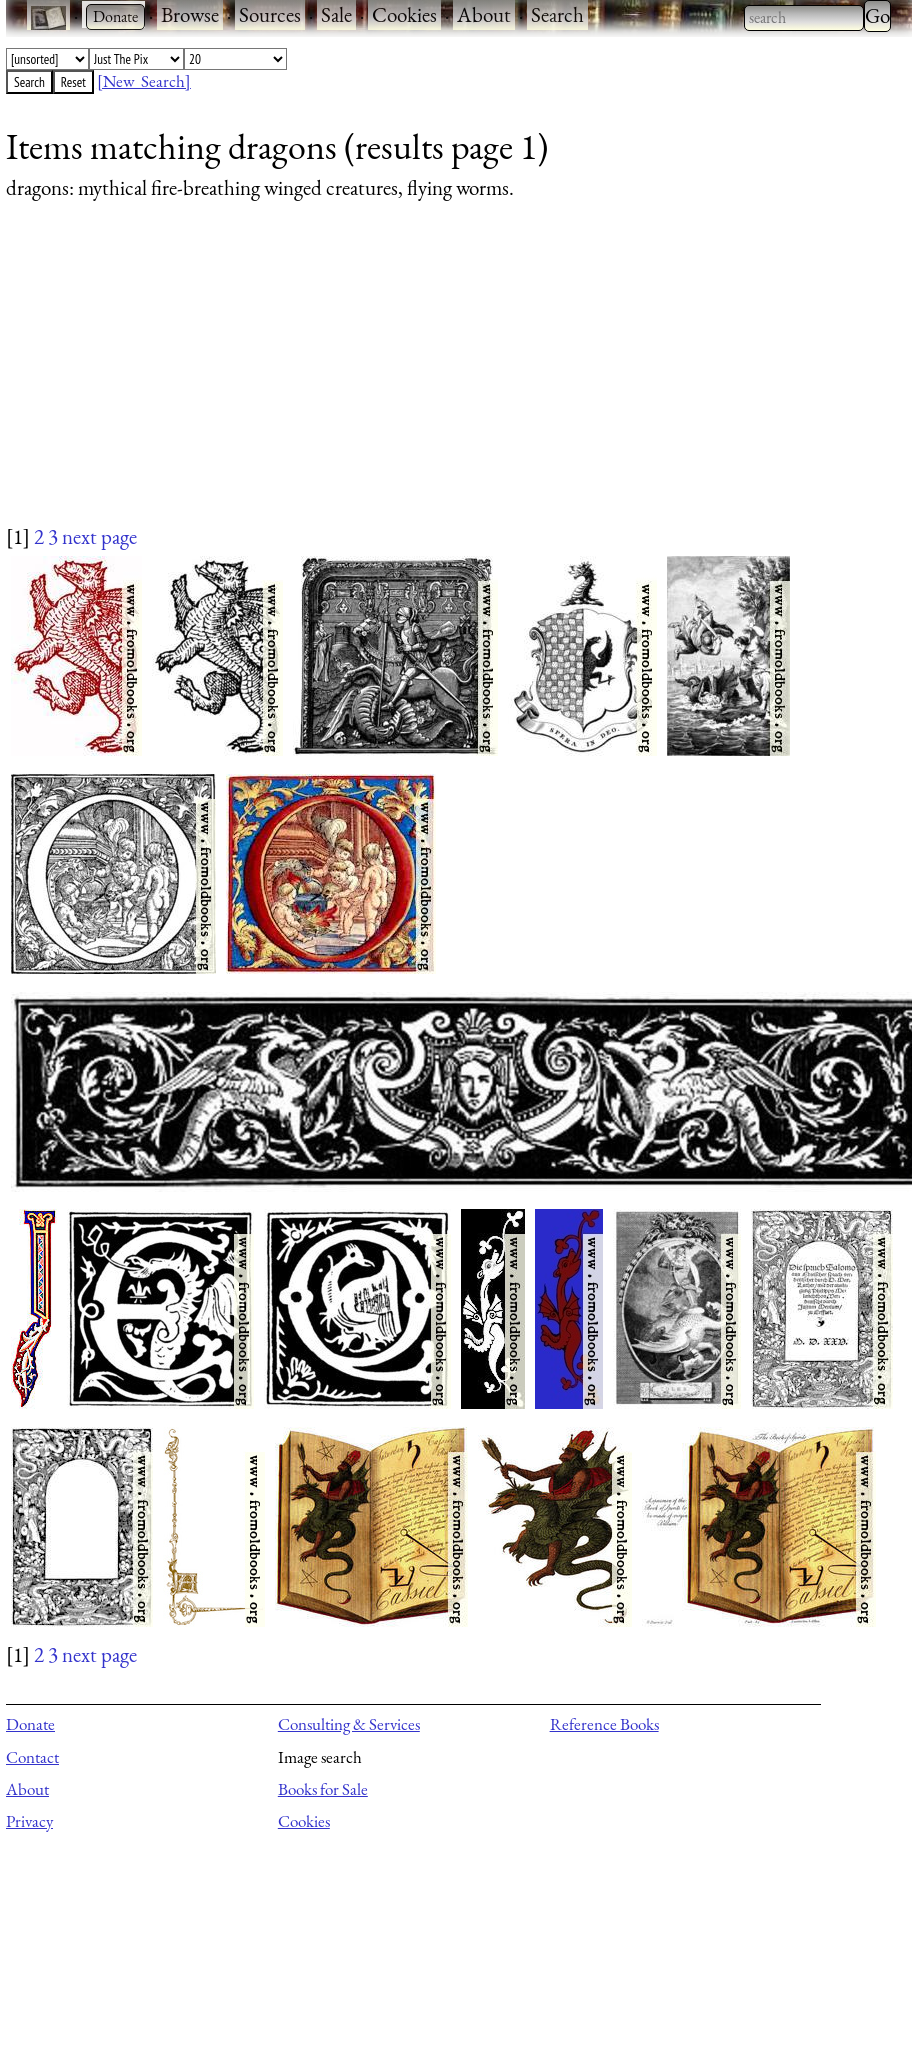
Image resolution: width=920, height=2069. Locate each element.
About (484, 14)
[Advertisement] (446, 382)
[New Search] (144, 81)
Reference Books (604, 1724)
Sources (270, 14)
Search (557, 14)
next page (99, 536)
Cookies (404, 14)
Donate (30, 1724)
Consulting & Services (349, 1724)
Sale (336, 14)
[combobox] (804, 18)
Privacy (29, 1821)
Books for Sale (323, 1789)
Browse (190, 14)
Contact (32, 1757)
